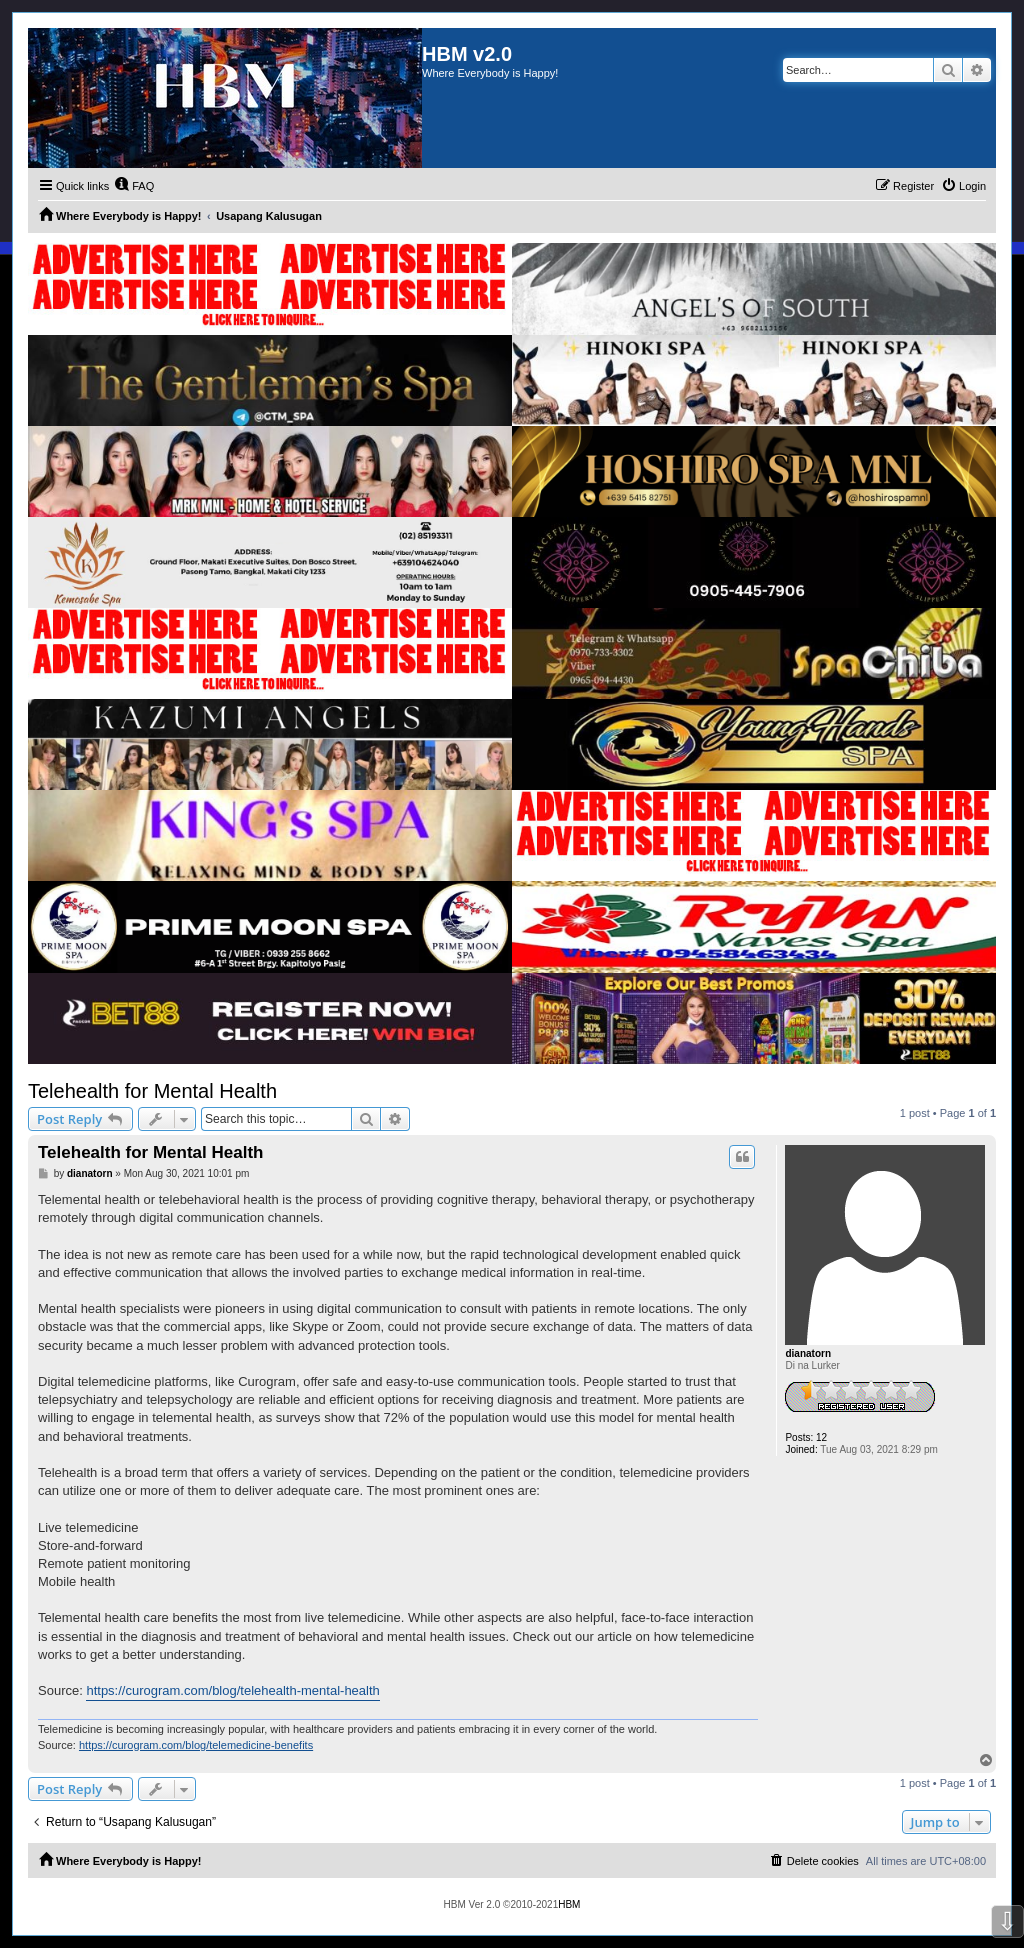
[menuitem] (134, 186)
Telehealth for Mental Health (152, 1091)
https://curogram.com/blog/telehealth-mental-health (232, 1690)
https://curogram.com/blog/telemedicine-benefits (196, 1745)
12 (821, 1437)
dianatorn (808, 1353)
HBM (569, 1904)
